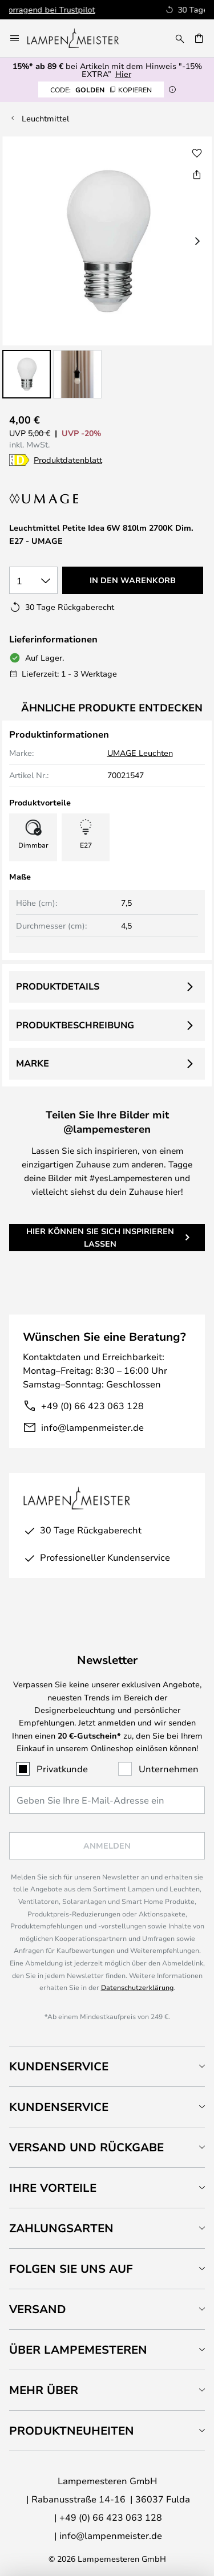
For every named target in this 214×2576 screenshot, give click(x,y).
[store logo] (79, 38)
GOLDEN (101, 89)
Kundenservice (58, 2066)
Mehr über (43, 2390)
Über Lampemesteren (78, 2349)
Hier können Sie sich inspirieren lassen (100, 1237)
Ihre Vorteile (52, 2187)
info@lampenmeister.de (92, 1427)
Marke (32, 1063)
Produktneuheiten (71, 2430)
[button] (26, 374)
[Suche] (180, 38)
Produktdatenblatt (68, 459)
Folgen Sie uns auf (71, 2268)
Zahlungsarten (61, 2228)
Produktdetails (57, 986)
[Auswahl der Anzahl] (33, 580)
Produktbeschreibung (75, 1025)
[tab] (107, 2066)
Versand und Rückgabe (86, 2147)
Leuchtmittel (45, 118)
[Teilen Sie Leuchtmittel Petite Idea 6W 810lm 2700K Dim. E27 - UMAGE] (196, 174)
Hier (123, 73)
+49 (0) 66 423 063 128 (92, 1405)
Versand (37, 2309)
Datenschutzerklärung (137, 1987)
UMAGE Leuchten (140, 752)
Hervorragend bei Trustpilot (130, 9)
